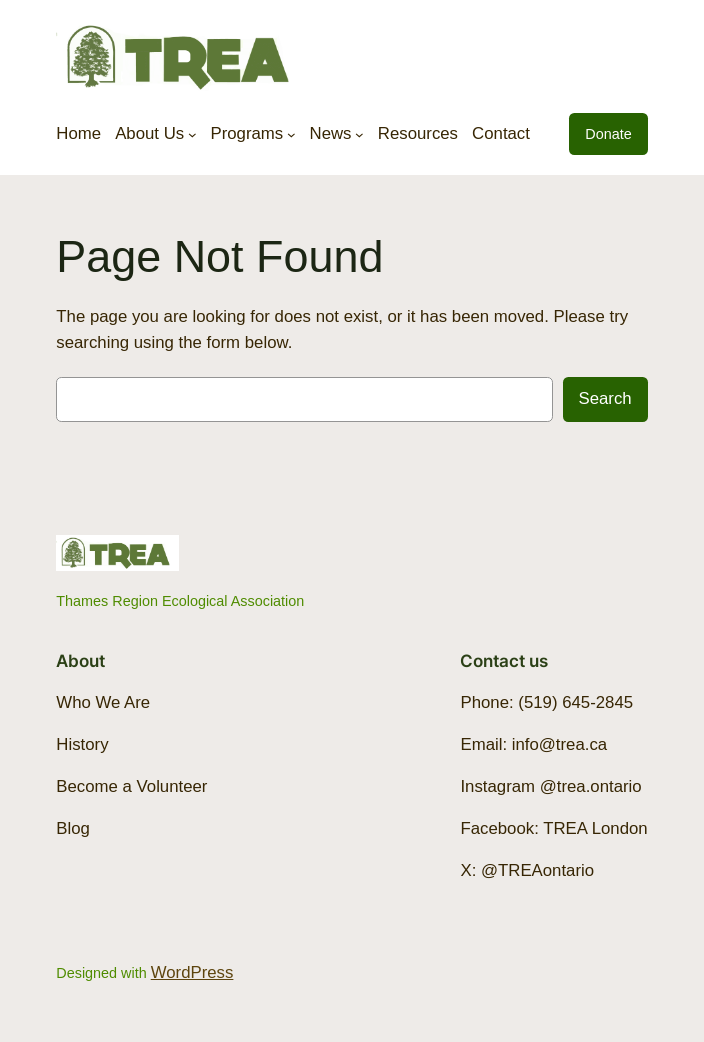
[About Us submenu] (192, 133)
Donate (608, 134)
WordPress (192, 972)
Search (605, 398)
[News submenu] (359, 133)
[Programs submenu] (291, 133)
